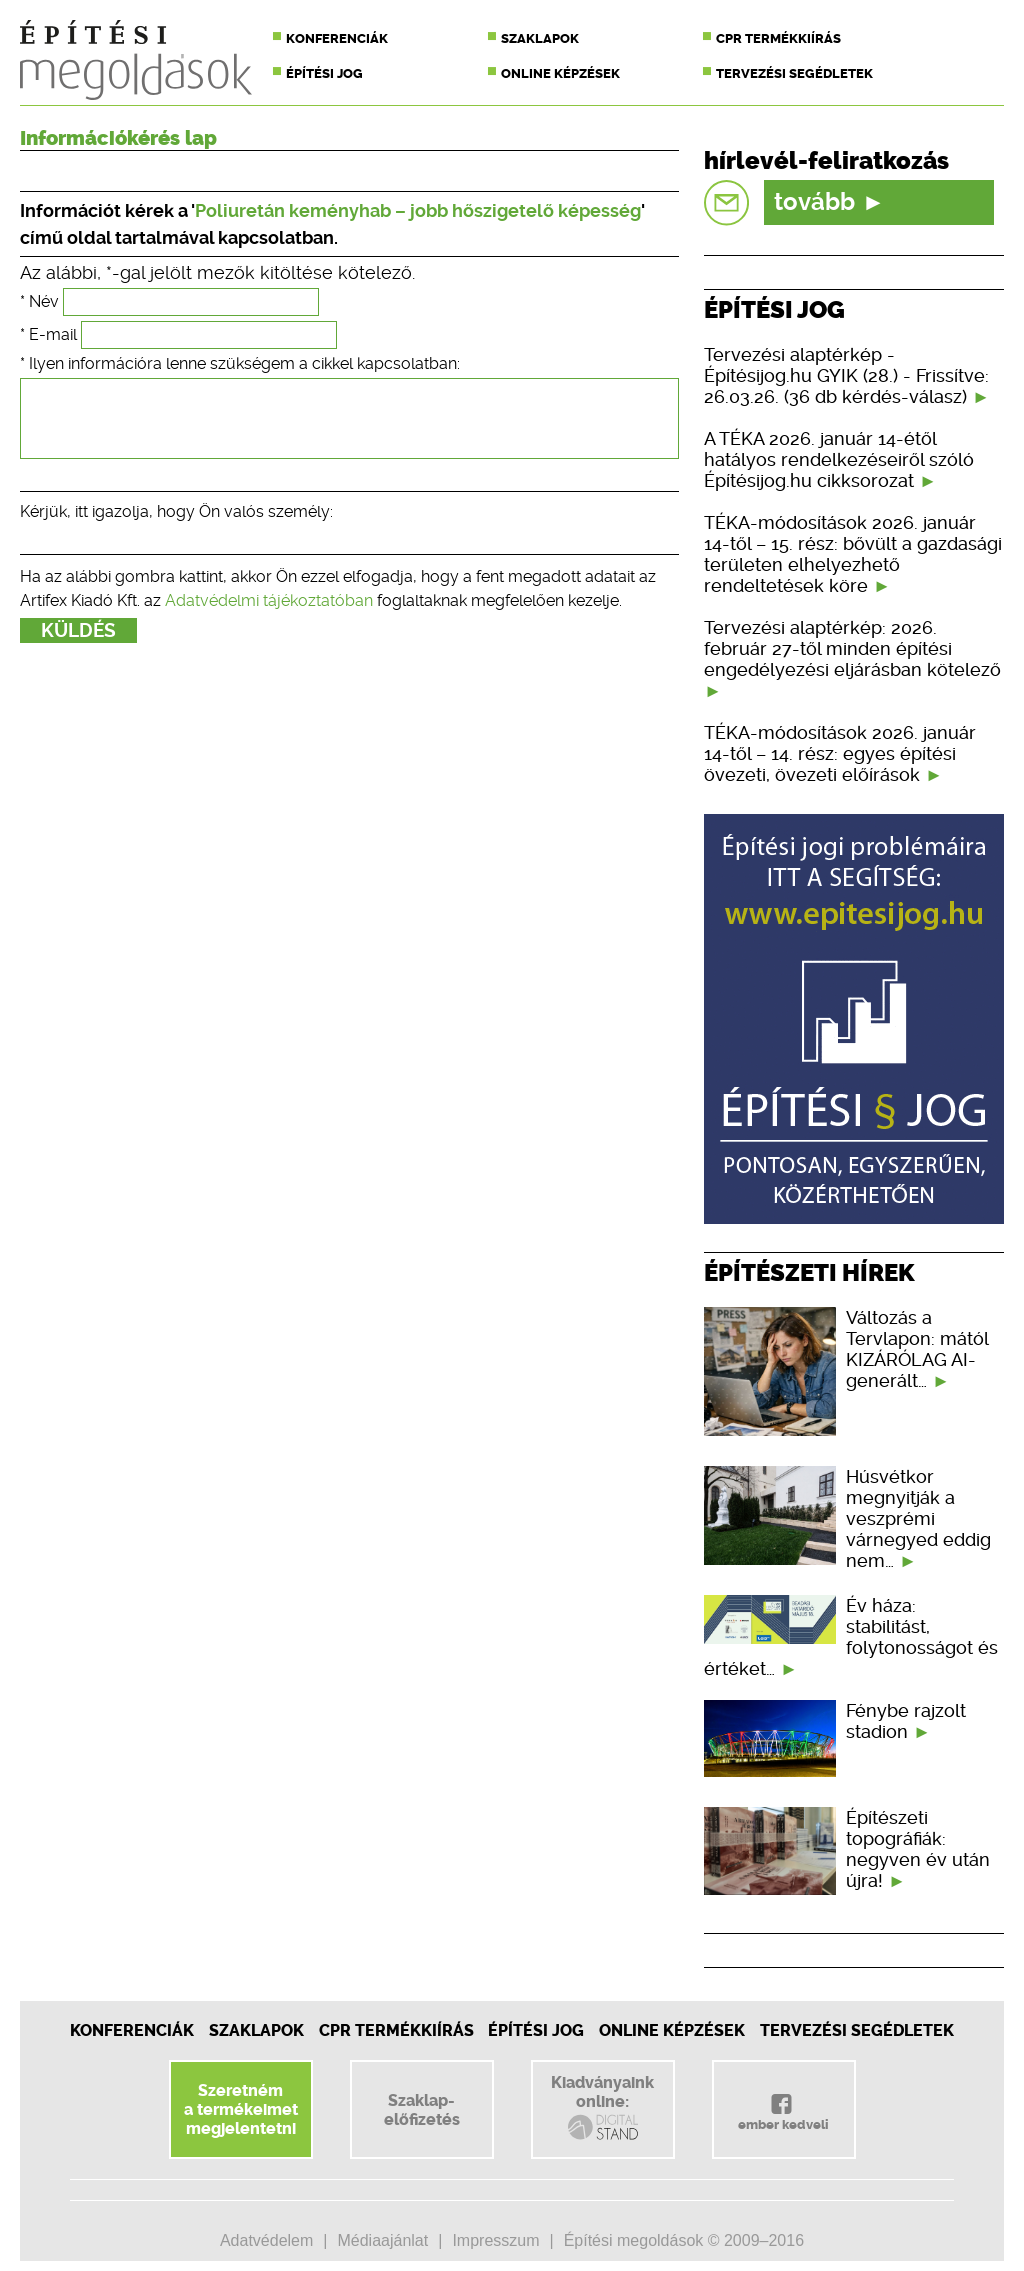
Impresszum (495, 2240)
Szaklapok (540, 38)
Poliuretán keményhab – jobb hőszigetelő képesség (418, 210)
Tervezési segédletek (794, 73)
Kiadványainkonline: (602, 2108)
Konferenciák (337, 38)
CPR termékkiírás (778, 38)
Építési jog (324, 73)
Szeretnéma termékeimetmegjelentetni (241, 2109)
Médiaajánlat (382, 2240)
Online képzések (560, 73)
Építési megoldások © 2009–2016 (684, 2240)
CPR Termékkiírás (396, 2030)
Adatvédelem (266, 2240)
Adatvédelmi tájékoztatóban (269, 615)
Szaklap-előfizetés (422, 2110)
